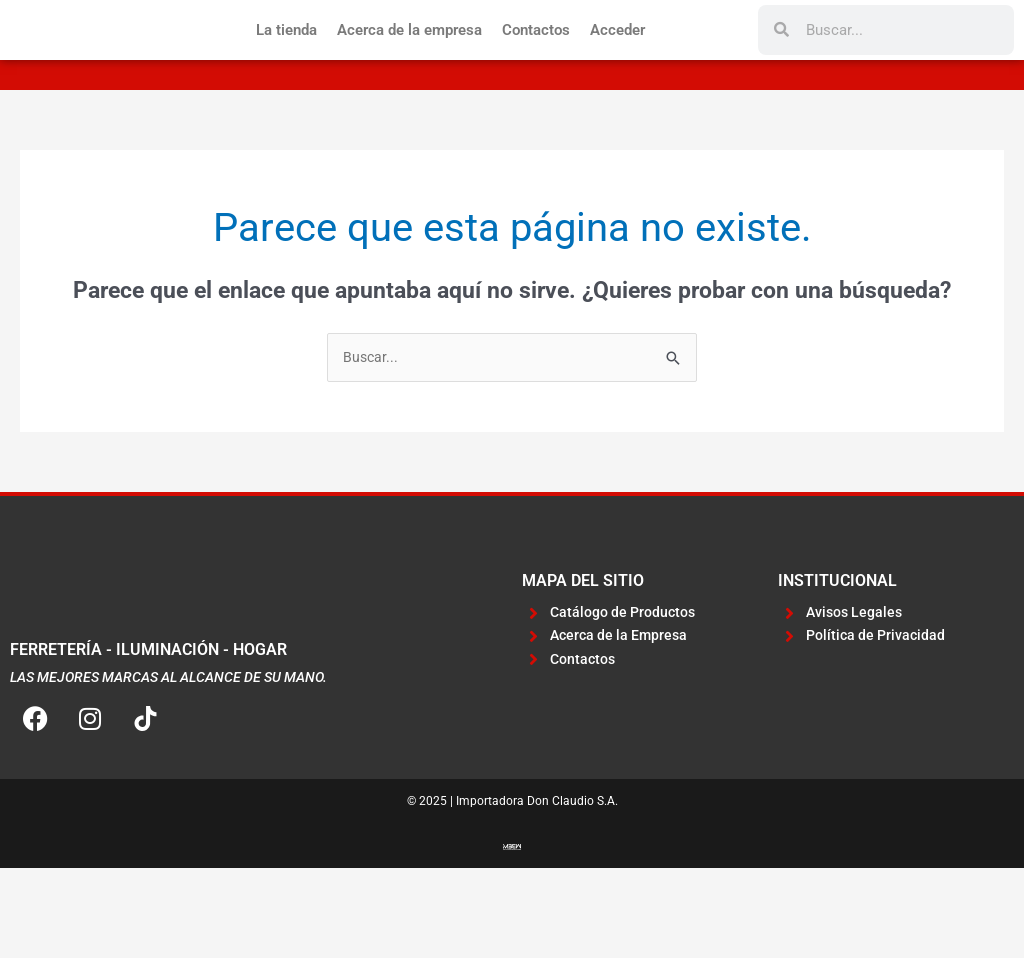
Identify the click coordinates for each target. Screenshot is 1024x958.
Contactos (536, 74)
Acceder (617, 74)
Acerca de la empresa (409, 74)
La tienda (286, 74)
